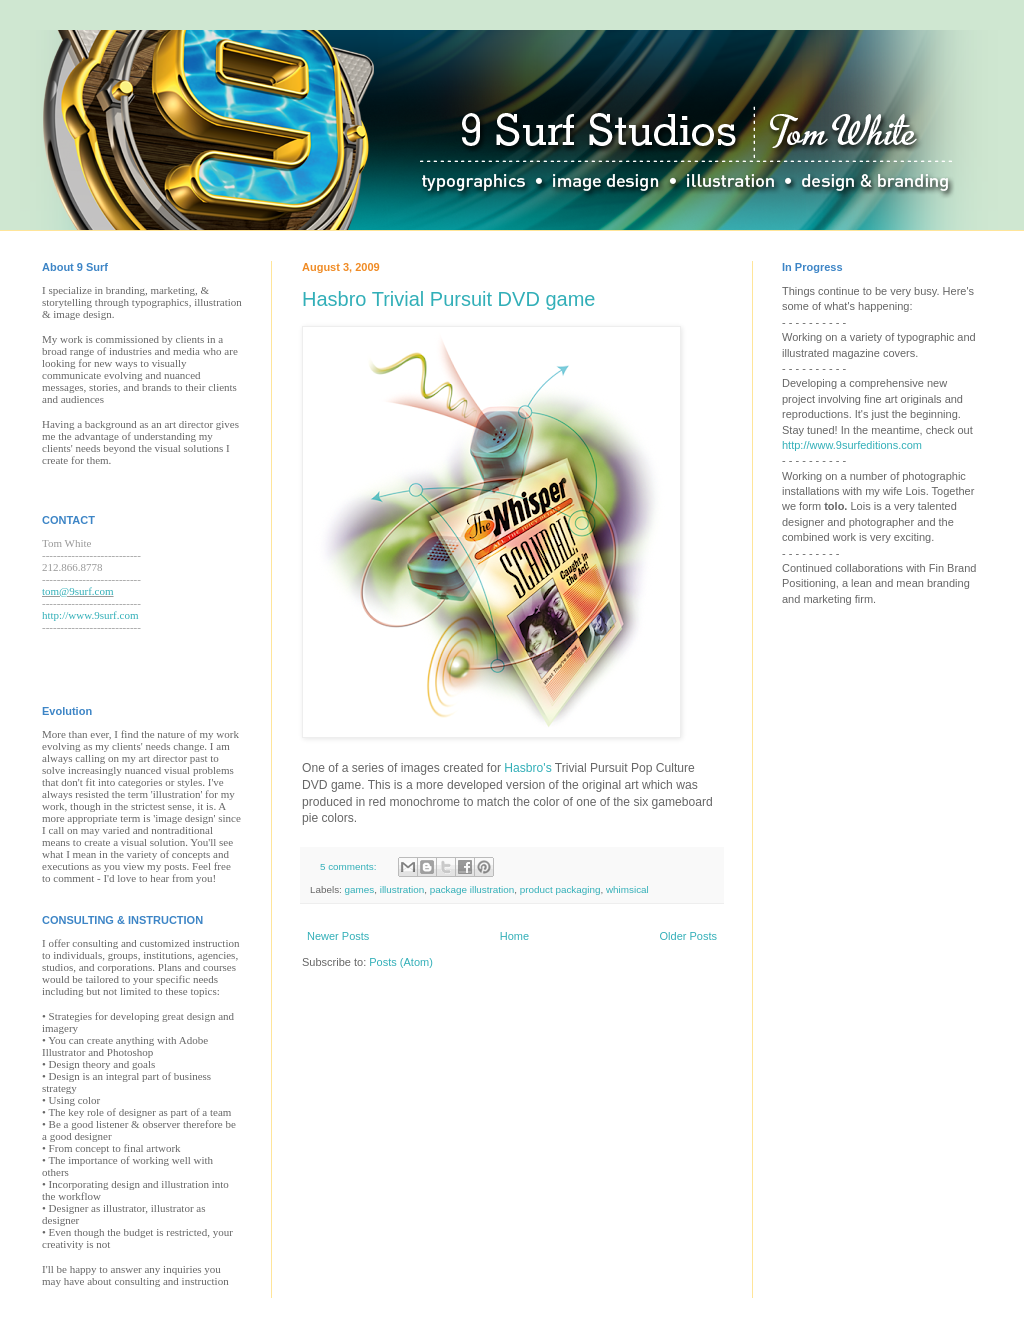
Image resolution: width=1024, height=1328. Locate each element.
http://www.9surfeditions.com (852, 445)
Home (514, 936)
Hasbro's (529, 768)
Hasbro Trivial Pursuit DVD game (448, 299)
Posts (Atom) (401, 962)
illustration (402, 889)
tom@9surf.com (78, 591)
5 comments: (349, 866)
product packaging (560, 889)
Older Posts (688, 936)
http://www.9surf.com (90, 615)
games (360, 889)
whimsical (627, 889)
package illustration (472, 889)
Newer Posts (338, 936)
